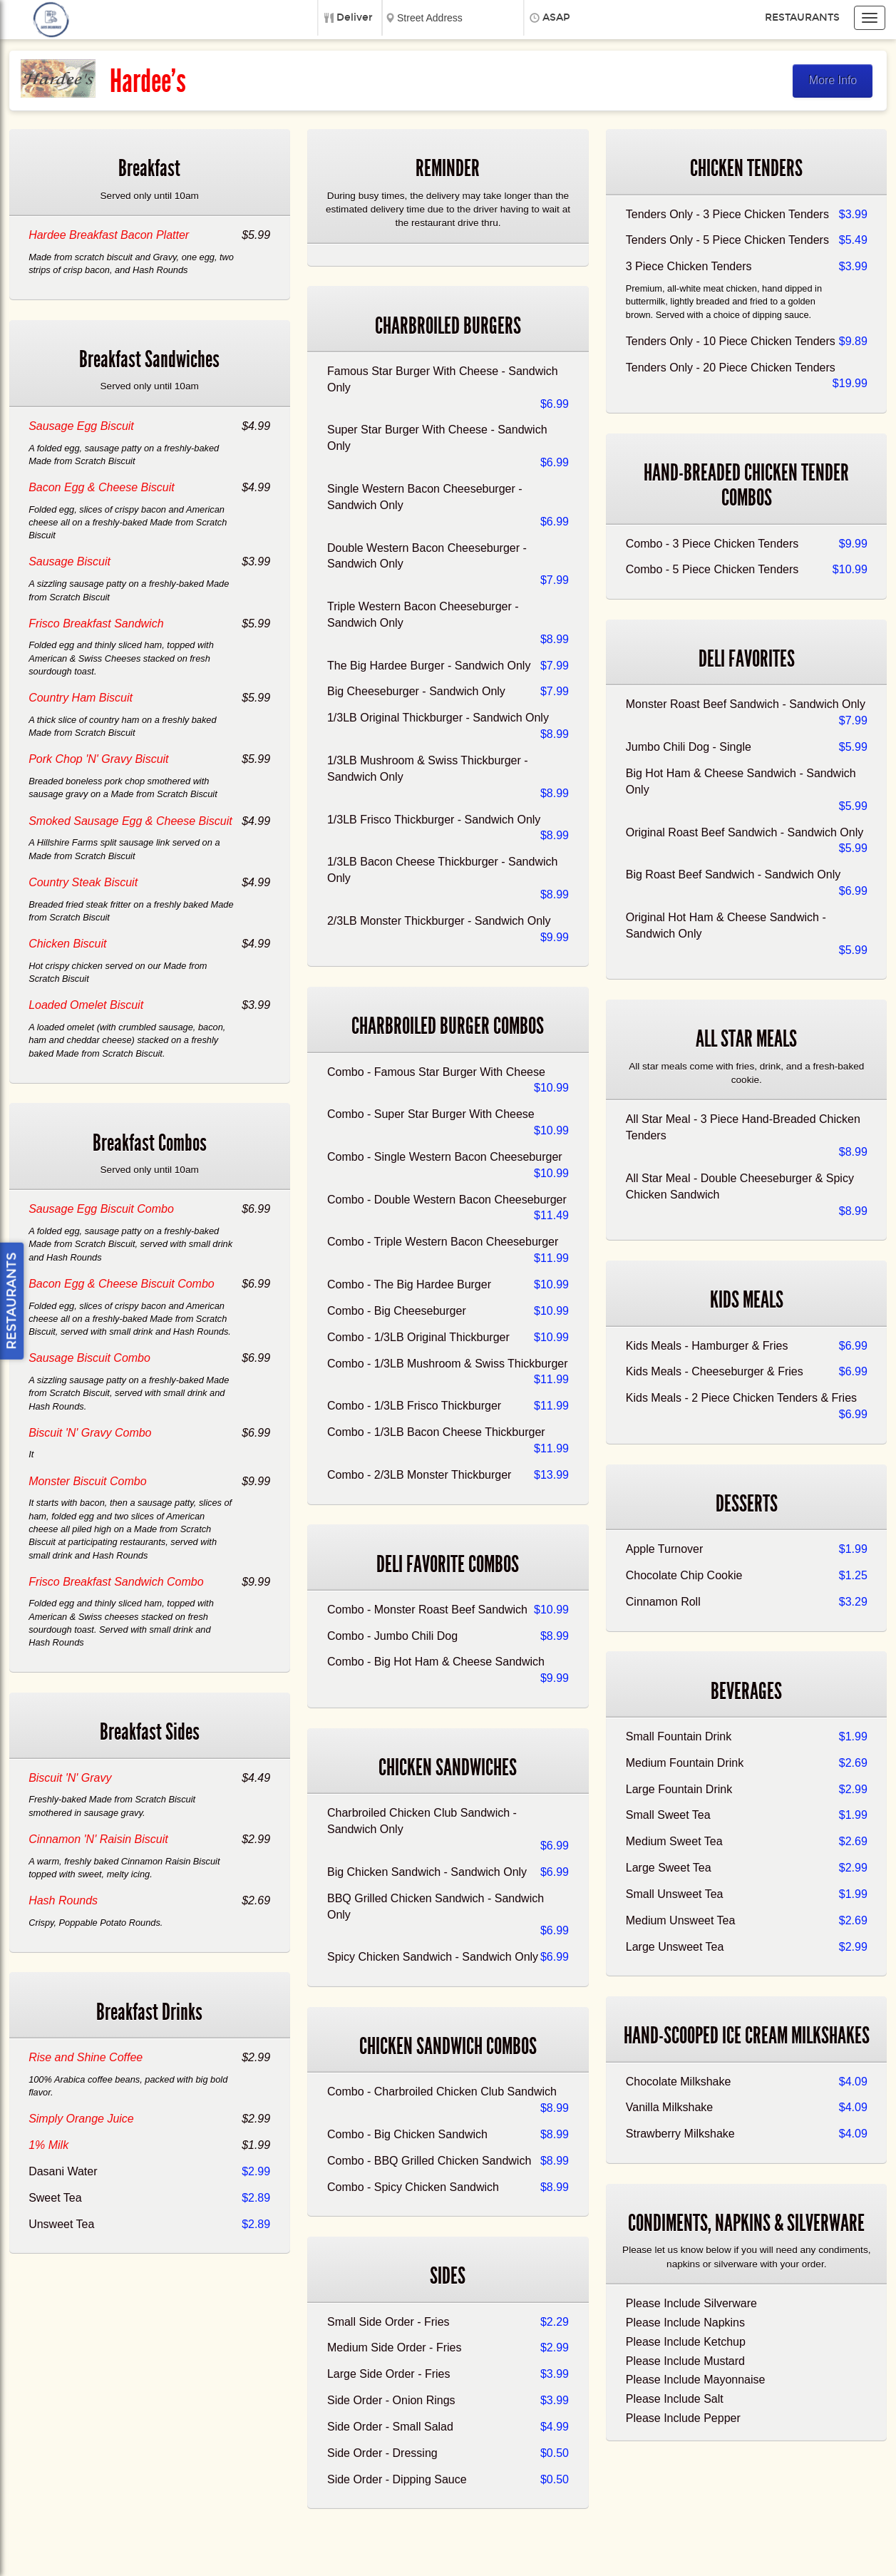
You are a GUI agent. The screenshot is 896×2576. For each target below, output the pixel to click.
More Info (833, 80)
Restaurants (802, 17)
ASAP (556, 17)
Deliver (354, 17)
